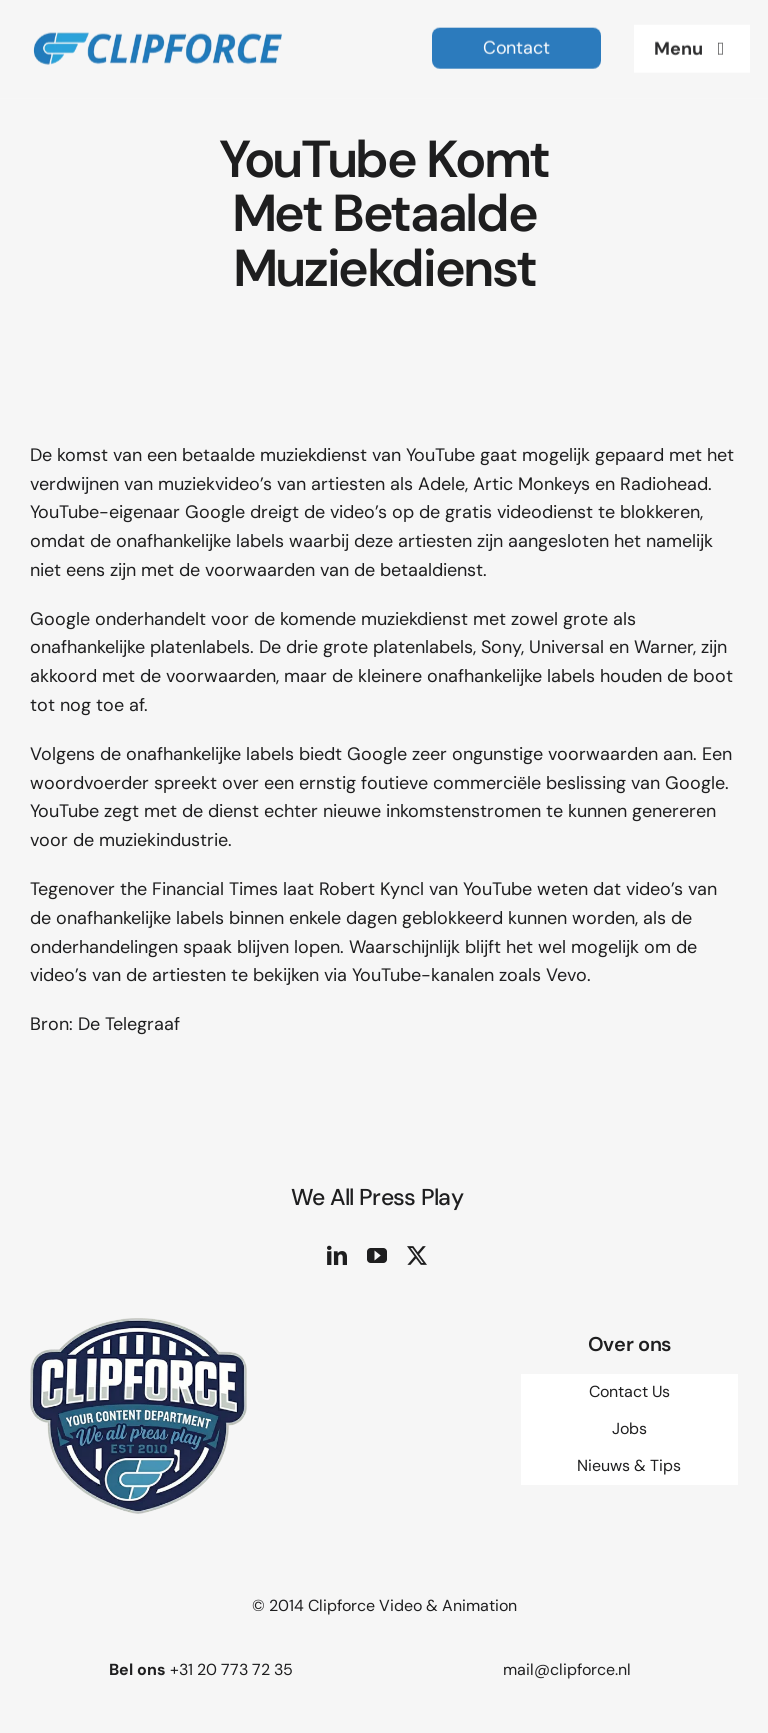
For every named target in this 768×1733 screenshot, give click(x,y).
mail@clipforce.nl (567, 1669)
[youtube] (377, 1256)
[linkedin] (337, 1256)
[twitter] (417, 1256)
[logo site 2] (157, 23)
